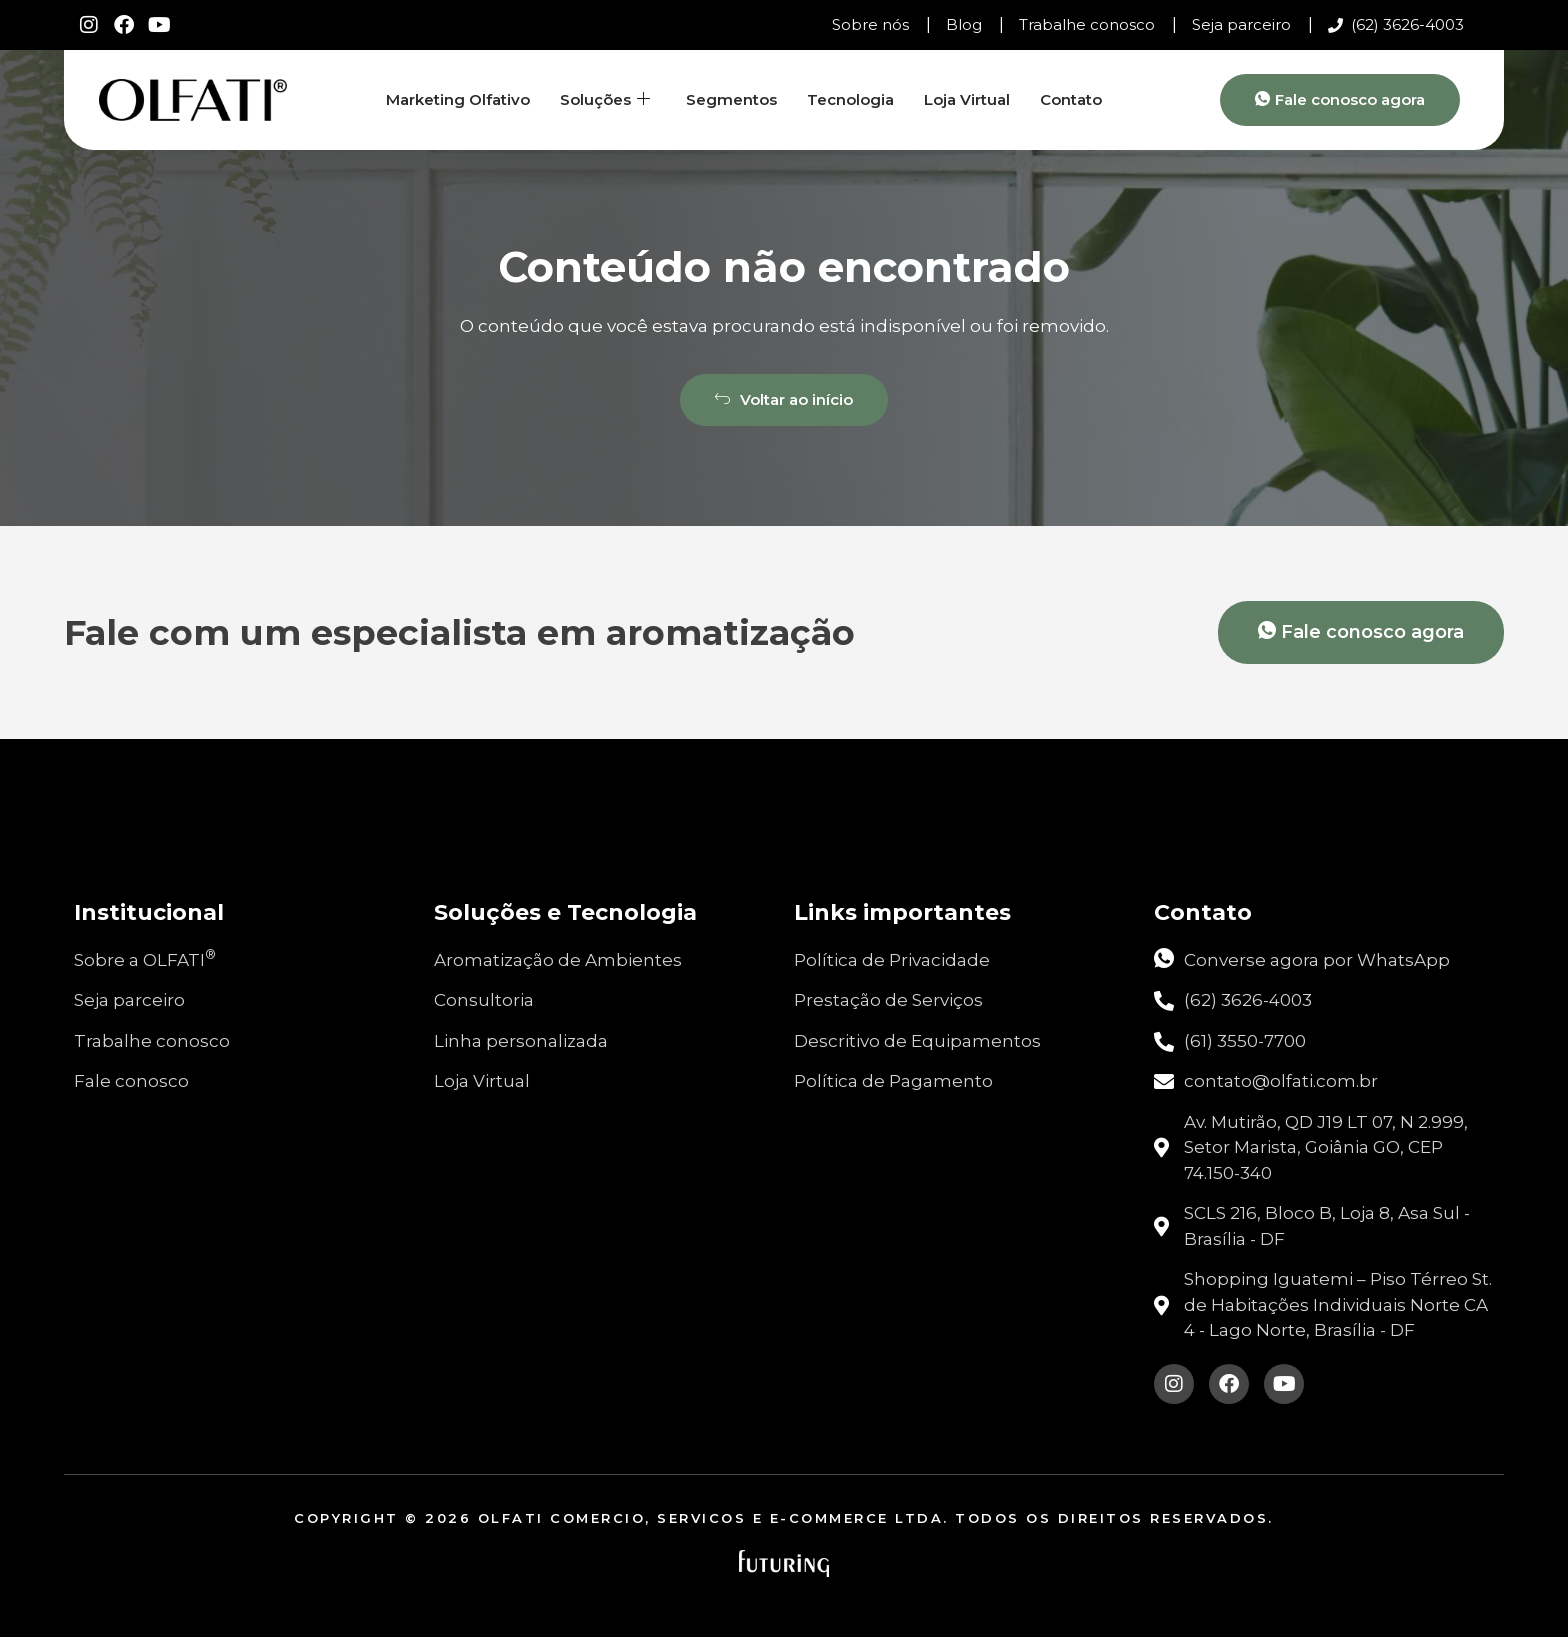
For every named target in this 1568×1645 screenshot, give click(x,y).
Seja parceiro (1241, 24)
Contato (1071, 99)
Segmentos (731, 99)
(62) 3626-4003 (1396, 24)
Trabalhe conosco (1087, 24)
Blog (964, 24)
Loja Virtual (967, 99)
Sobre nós (870, 24)
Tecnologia (850, 99)
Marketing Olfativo (458, 99)
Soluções (605, 100)
